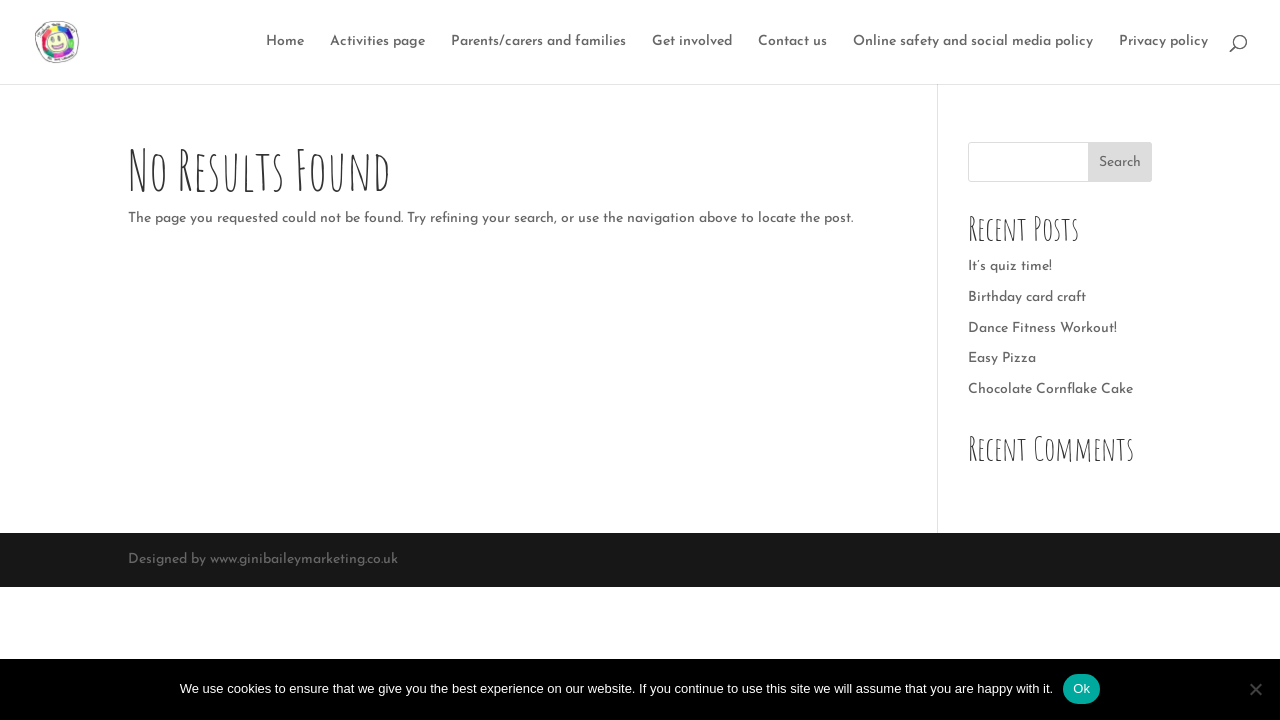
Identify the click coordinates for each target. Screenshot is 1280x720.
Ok (1081, 688)
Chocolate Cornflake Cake (1050, 389)
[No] (1255, 689)
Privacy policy (1163, 42)
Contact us (792, 42)
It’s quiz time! (1010, 266)
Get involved (692, 42)
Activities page (377, 42)
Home (285, 42)
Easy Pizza (1002, 358)
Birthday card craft (1027, 297)
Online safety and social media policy (973, 42)
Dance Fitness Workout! (1042, 328)
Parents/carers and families (538, 42)
